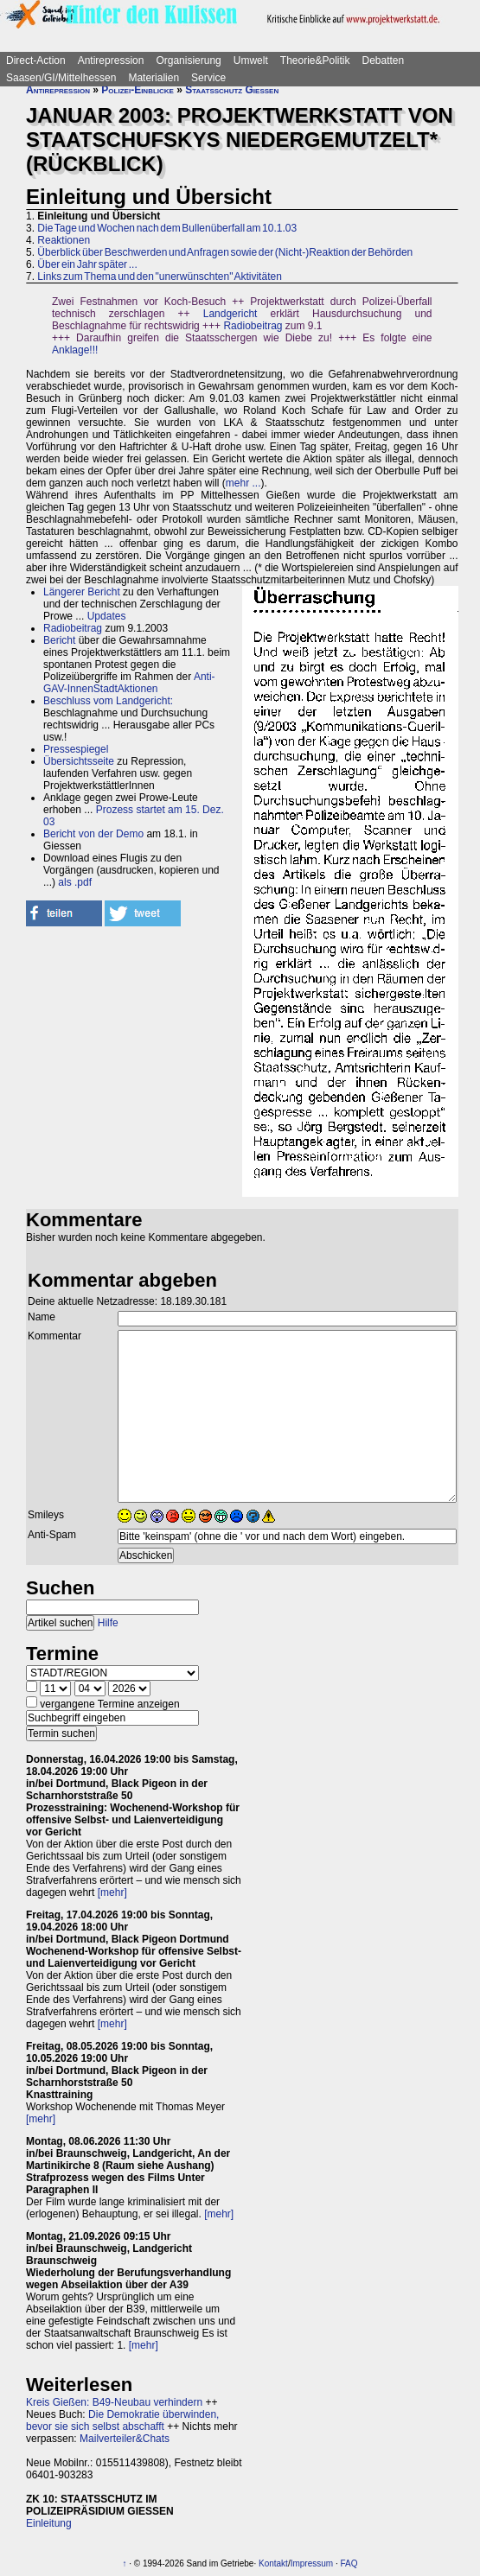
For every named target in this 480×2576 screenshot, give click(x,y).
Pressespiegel (75, 749)
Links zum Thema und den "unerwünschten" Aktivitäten (159, 276)
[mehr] (112, 1892)
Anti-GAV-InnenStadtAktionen (129, 683)
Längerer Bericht (81, 592)
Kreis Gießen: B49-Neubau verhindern (114, 2402)
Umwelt (251, 60)
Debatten (383, 60)
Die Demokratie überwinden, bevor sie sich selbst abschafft (122, 2420)
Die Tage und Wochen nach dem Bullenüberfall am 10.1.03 (167, 228)
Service (208, 78)
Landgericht (230, 314)
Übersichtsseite (78, 761)
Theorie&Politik (315, 60)
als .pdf (75, 882)
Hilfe (108, 1623)
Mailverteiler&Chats (125, 2439)
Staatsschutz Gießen (231, 90)
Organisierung (188, 60)
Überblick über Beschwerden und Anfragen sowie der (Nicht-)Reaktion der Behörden (225, 252)
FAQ (348, 2563)
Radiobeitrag (252, 326)
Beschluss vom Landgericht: (108, 701)
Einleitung (49, 2523)
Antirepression (111, 60)
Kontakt (273, 2563)
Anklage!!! (75, 350)
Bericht (59, 640)
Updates (106, 616)
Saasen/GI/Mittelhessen (61, 78)
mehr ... (243, 483)
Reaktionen (63, 240)
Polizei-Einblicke (137, 90)
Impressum (312, 2563)
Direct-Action (36, 60)
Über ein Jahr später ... (87, 264)
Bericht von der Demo (93, 834)
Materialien (153, 78)
